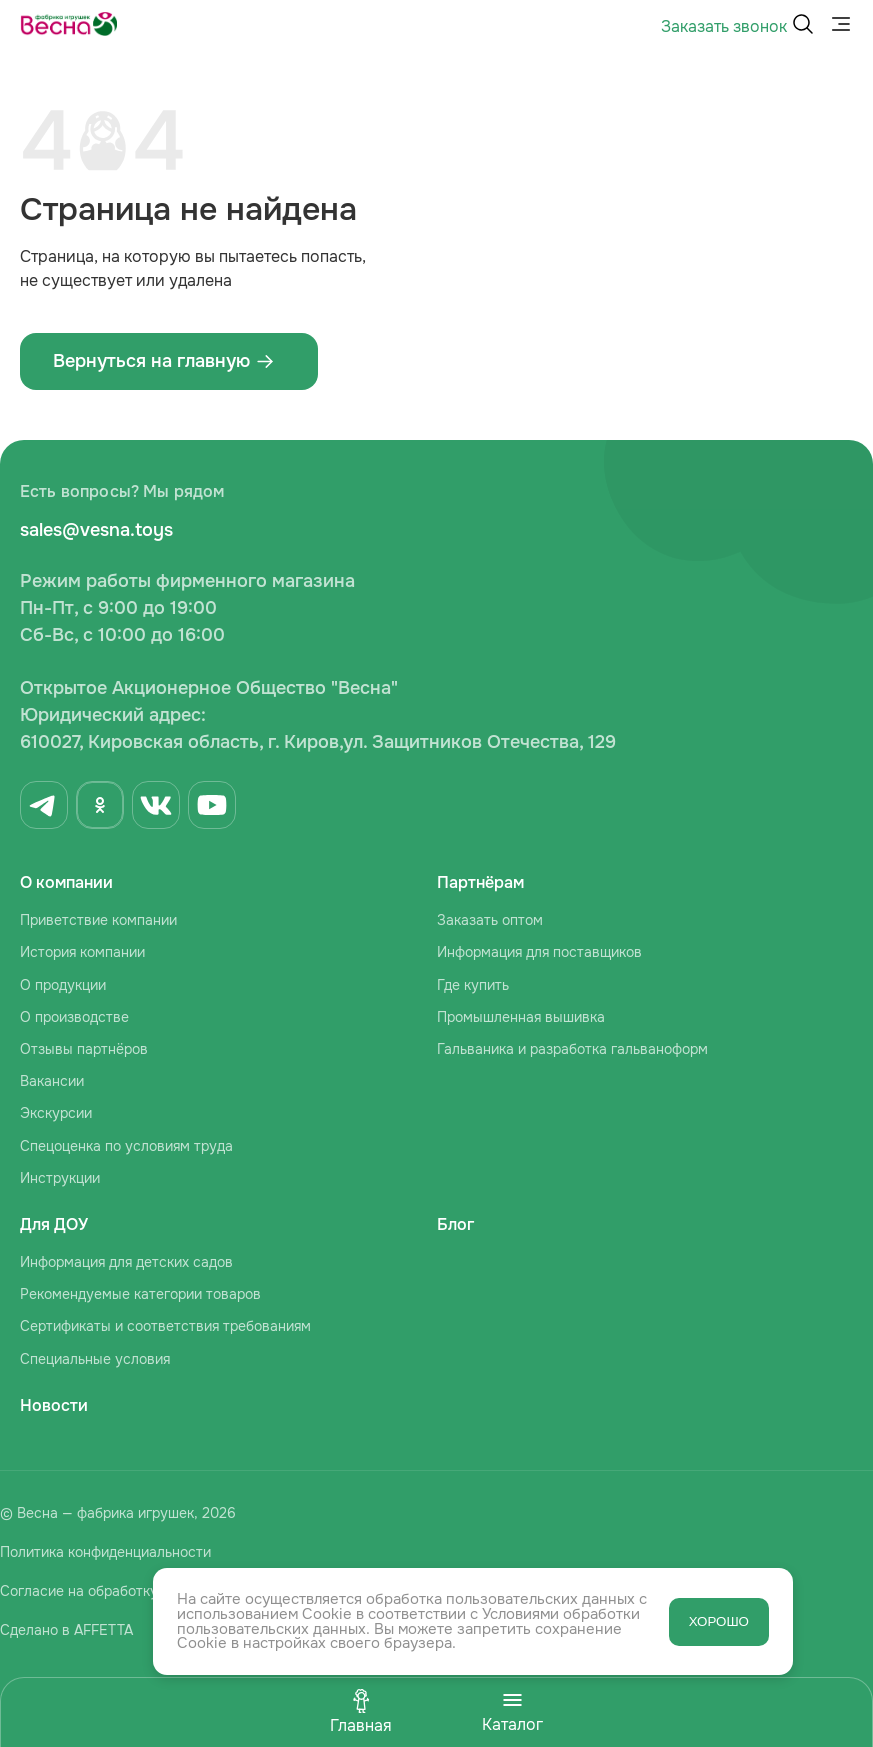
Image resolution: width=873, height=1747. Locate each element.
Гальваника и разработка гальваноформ (572, 1049)
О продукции (63, 985)
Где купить (473, 985)
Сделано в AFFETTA (66, 1630)
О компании (66, 882)
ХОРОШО (719, 1621)
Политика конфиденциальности (105, 1552)
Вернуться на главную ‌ (164, 361)
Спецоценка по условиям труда (126, 1146)
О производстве (74, 1017)
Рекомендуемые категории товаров (140, 1294)
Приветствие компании (98, 920)
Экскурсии (56, 1113)
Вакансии (52, 1081)
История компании (82, 952)
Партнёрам (480, 882)
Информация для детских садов (126, 1262)
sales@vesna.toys (96, 530)
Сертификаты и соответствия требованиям (165, 1326)
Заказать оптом (490, 920)
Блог (455, 1224)
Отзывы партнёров (84, 1049)
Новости (54, 1405)
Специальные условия (95, 1359)
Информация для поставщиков (539, 952)
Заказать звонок (724, 26)
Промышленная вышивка (521, 1017)
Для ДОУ (54, 1224)
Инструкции (60, 1178)
